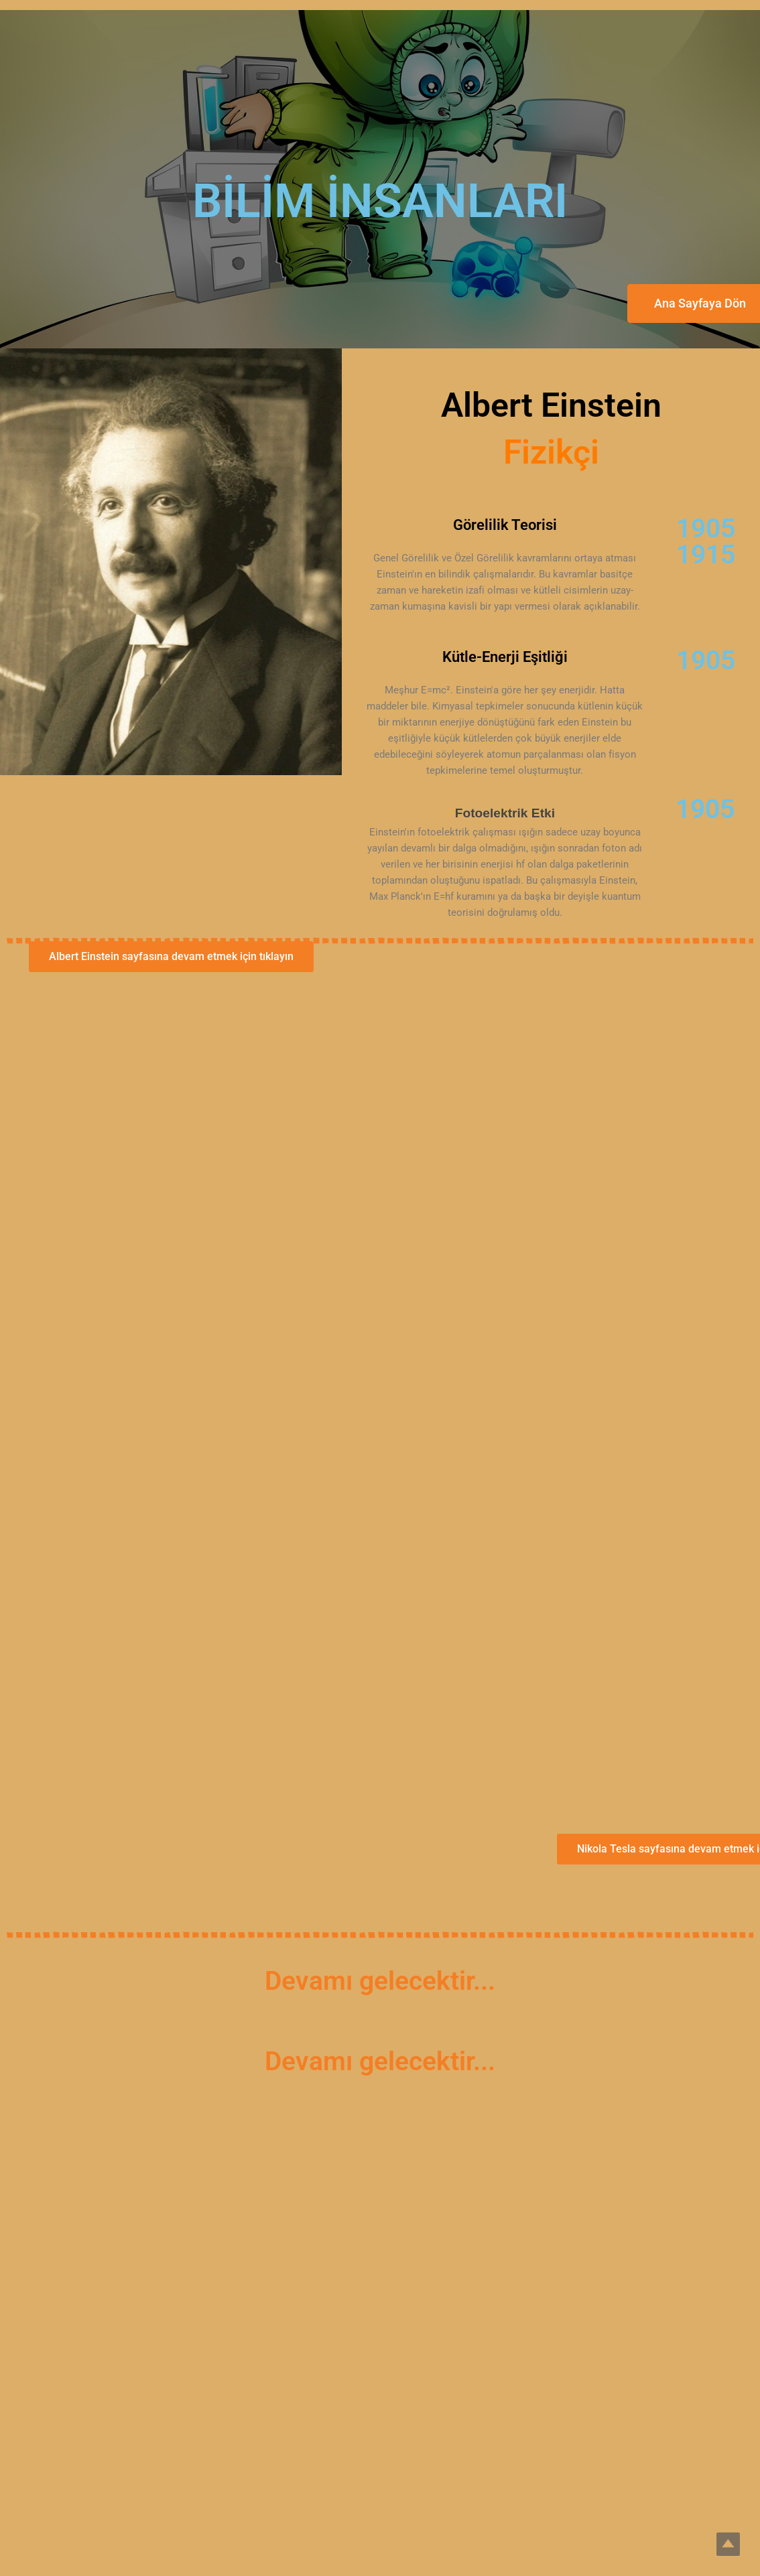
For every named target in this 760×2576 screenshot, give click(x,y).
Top (728, 2544)
